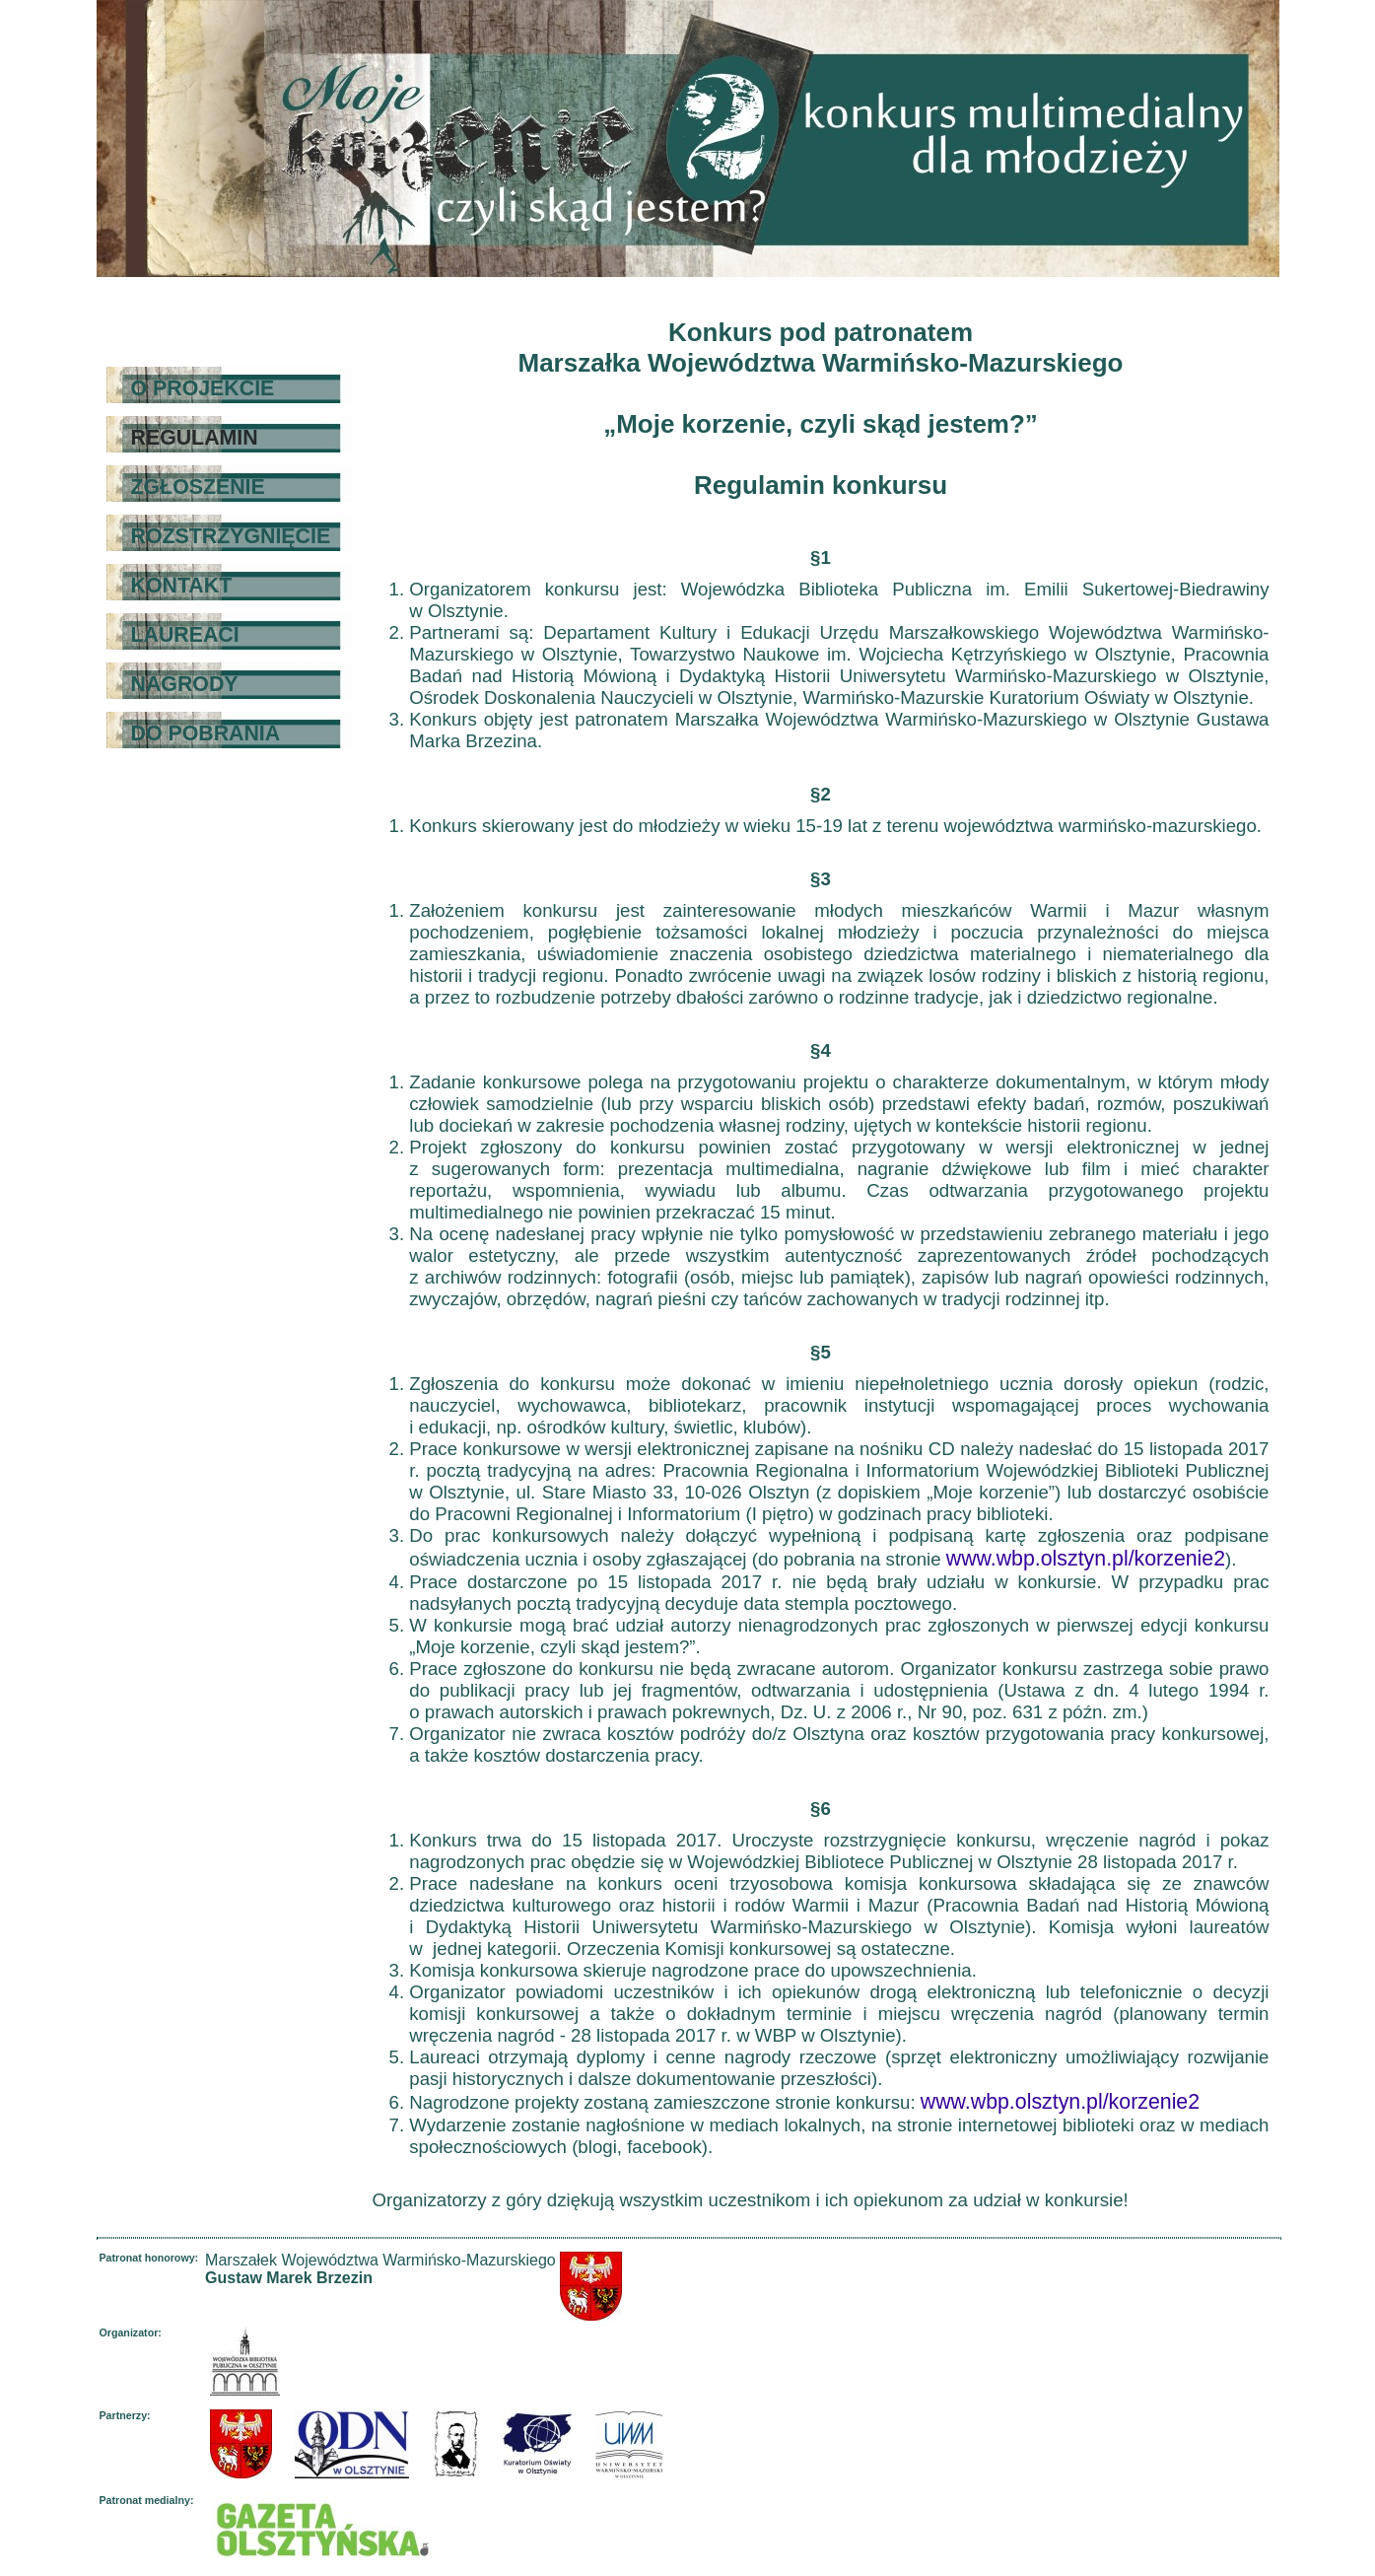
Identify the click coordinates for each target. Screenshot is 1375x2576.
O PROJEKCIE (203, 388)
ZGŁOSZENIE (198, 487)
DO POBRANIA (206, 733)
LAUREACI (185, 635)
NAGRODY (185, 684)
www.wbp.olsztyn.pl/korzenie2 (1085, 1558)
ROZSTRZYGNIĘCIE (231, 536)
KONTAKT (182, 585)
